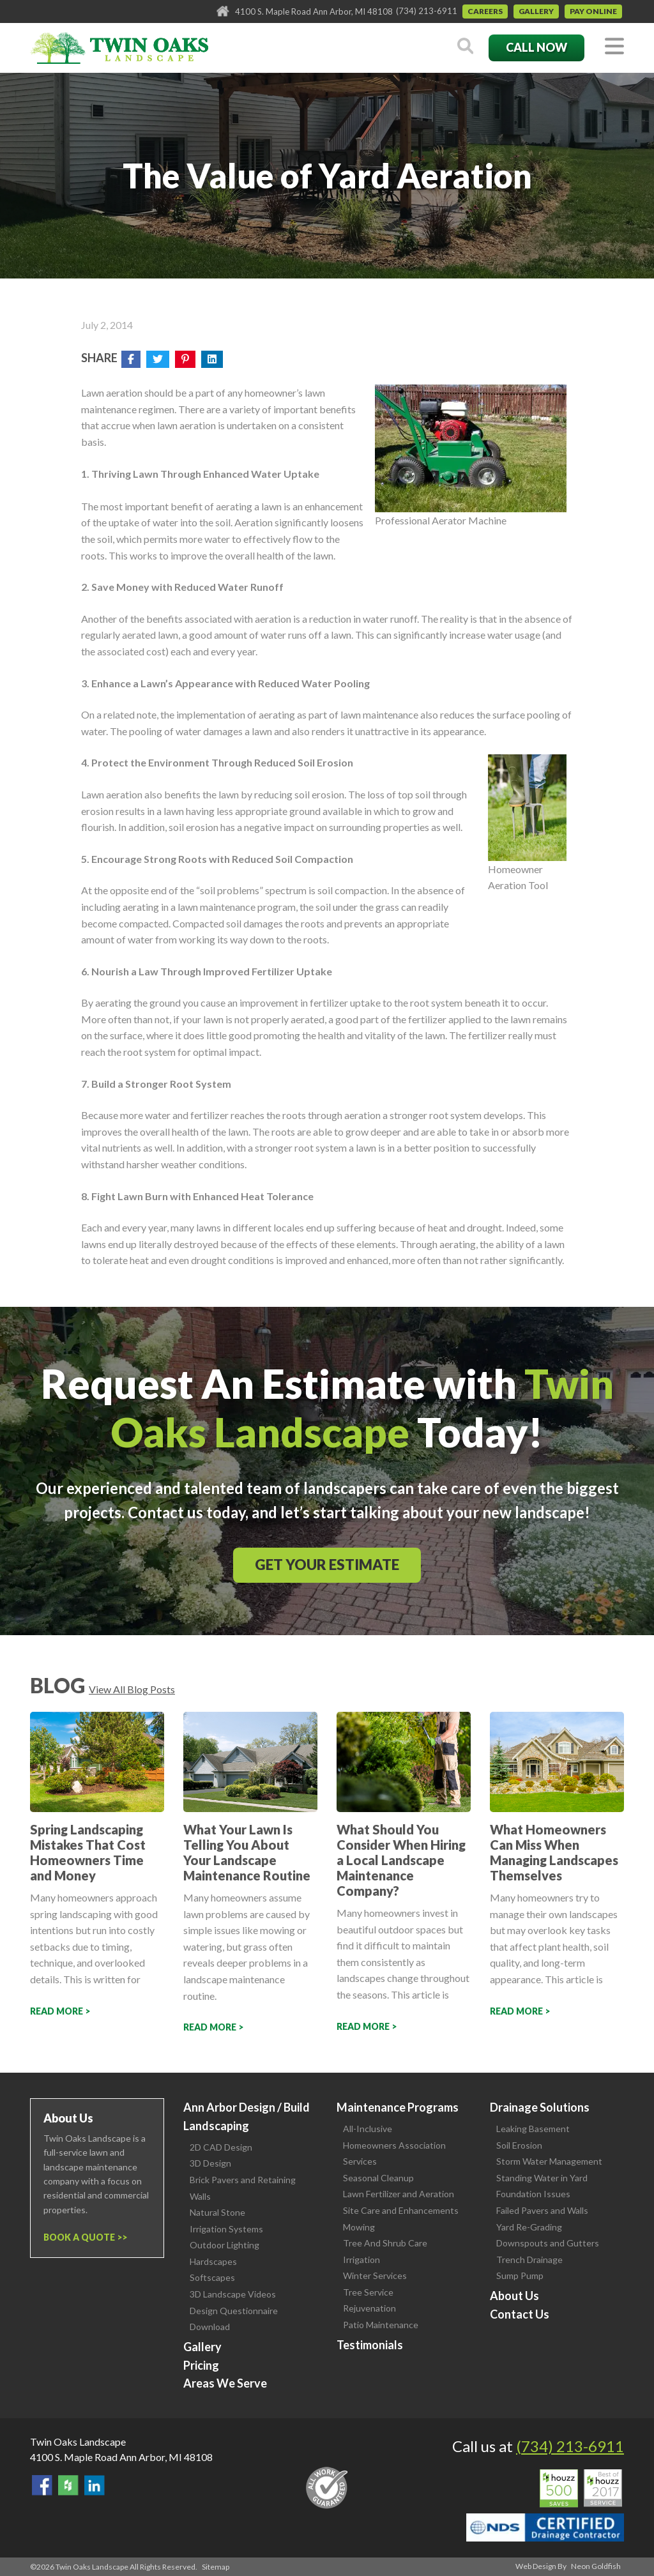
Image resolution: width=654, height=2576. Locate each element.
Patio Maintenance (380, 2324)
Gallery (536, 11)
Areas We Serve (225, 2383)
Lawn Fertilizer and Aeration (398, 2193)
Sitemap (215, 2567)
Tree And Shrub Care (385, 2242)
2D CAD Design (221, 2147)
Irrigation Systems (226, 2228)
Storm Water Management (549, 2161)
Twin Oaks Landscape (78, 2441)
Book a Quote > (82, 2237)
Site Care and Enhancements (401, 2210)
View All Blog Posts (132, 1689)
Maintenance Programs (398, 2107)
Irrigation (361, 2259)
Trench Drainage (529, 2259)
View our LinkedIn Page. (94, 2485)
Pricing (201, 2365)
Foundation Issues (533, 2193)
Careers (485, 11)
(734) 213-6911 (426, 11)
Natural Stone (217, 2212)
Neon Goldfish (596, 2566)
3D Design (210, 2163)
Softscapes (212, 2277)
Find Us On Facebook (42, 2485)
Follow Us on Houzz (68, 2485)
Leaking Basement (533, 2128)
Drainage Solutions (539, 2107)
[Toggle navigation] (614, 47)
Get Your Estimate (327, 1564)
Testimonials (370, 2345)
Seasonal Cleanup (378, 2177)
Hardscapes (213, 2261)
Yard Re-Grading (529, 2227)
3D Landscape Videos (233, 2294)
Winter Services (375, 2275)
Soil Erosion (519, 2145)
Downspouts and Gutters (547, 2242)
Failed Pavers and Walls (542, 2210)
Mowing (359, 2227)
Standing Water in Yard (542, 2177)
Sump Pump (520, 2275)
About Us (514, 2296)
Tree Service (368, 2292)
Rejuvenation (369, 2308)
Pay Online (593, 11)
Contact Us (519, 2314)
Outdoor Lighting (224, 2244)
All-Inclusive (367, 2128)
